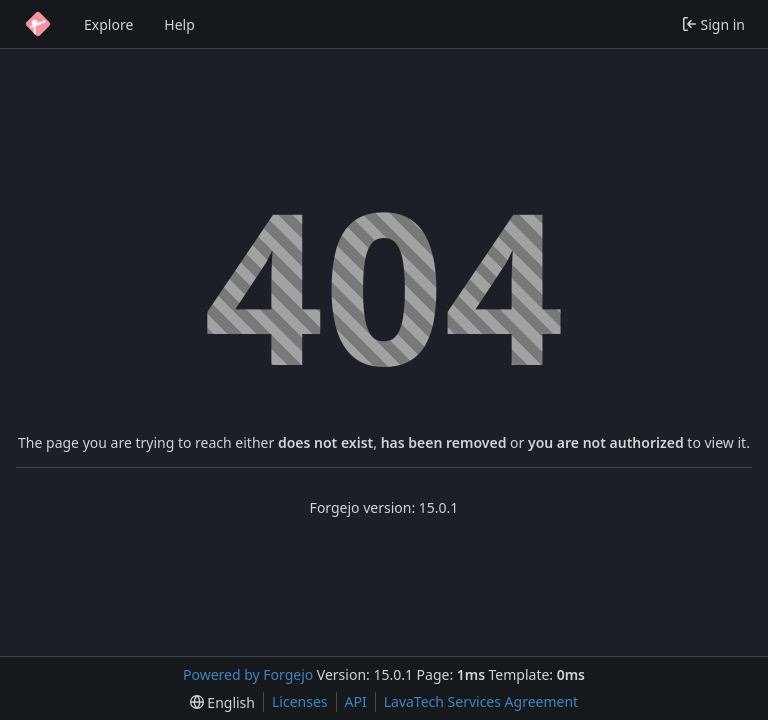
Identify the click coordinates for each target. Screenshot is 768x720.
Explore (108, 24)
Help (179, 24)
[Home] (38, 24)
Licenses (300, 701)
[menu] (222, 702)
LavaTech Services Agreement (481, 701)
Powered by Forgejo (248, 674)
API (356, 701)
